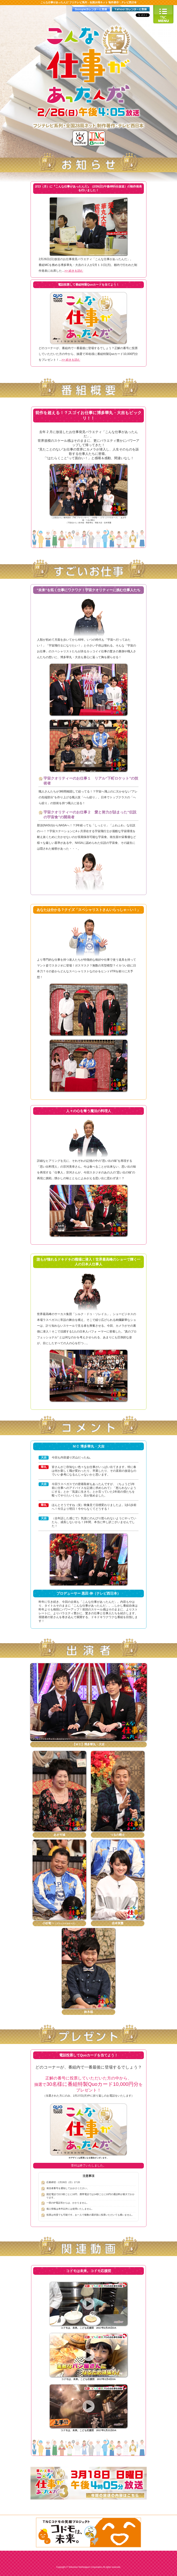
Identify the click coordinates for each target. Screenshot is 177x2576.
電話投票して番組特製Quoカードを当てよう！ (88, 284)
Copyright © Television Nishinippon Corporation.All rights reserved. (88, 2567)
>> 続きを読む (73, 270)
